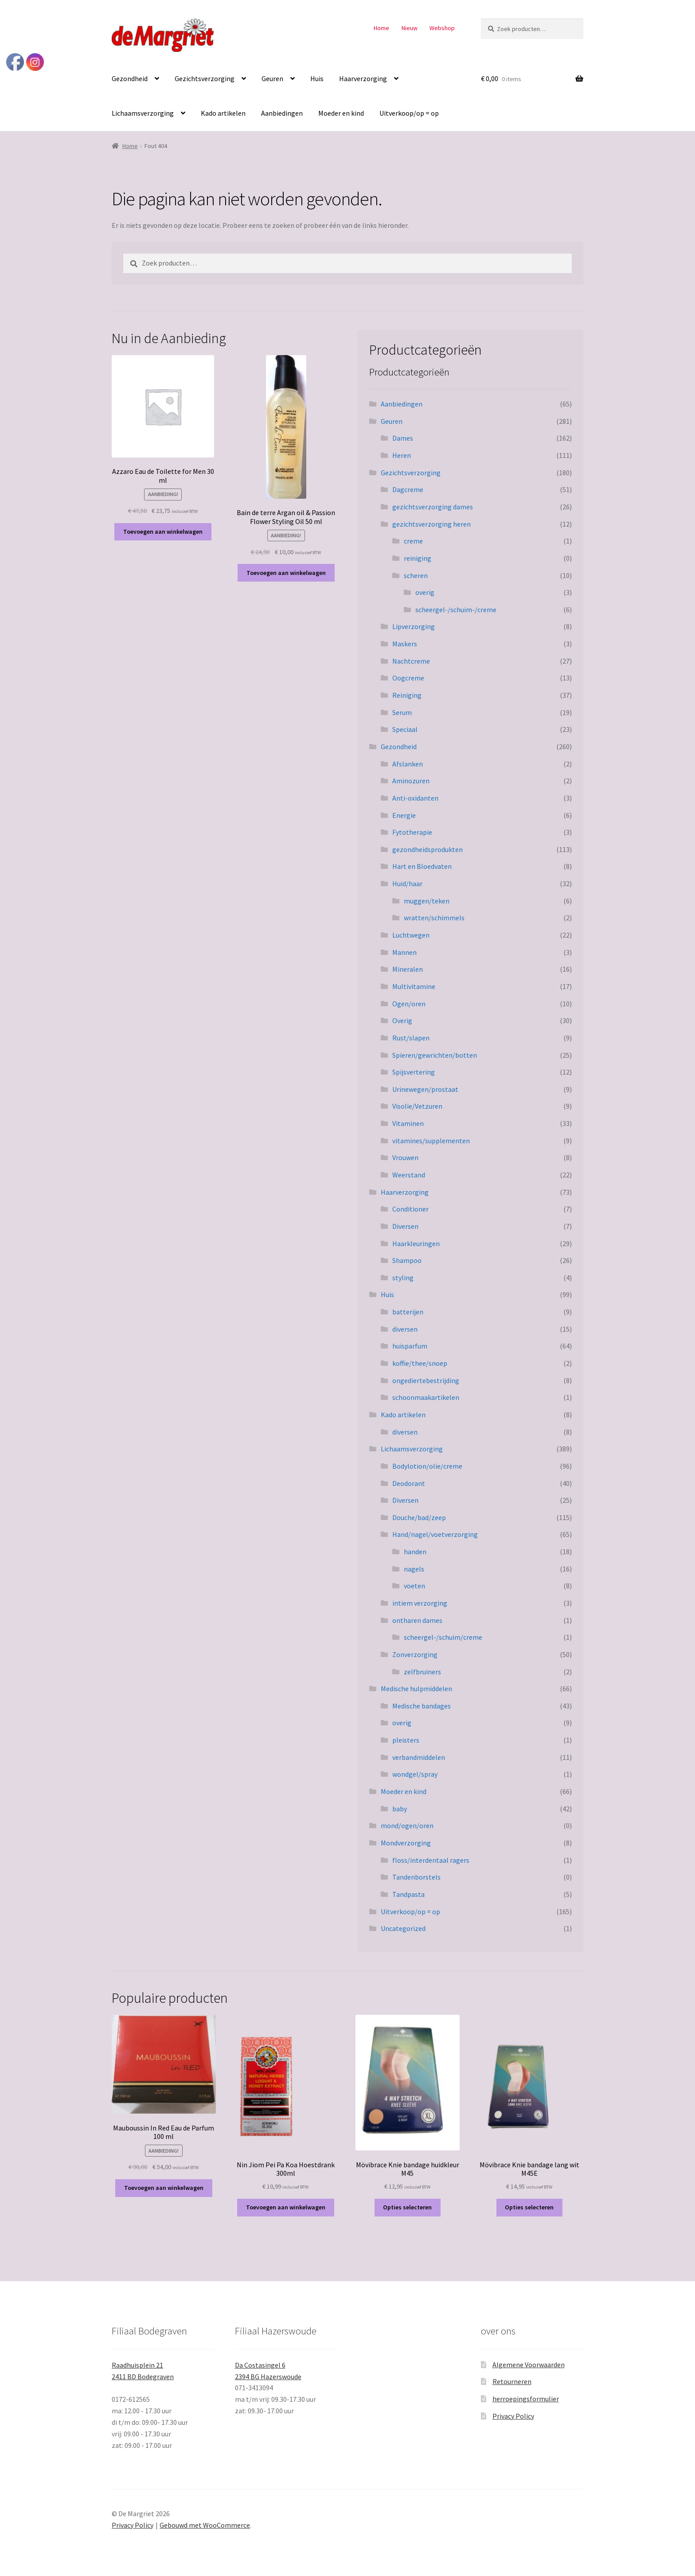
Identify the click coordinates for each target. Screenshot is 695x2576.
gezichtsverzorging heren (431, 524)
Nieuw (410, 28)
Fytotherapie (412, 832)
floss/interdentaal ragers (430, 1860)
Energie (404, 815)
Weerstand (408, 1174)
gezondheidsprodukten (427, 849)
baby (399, 1808)
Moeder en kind (341, 113)
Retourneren (511, 2381)
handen (415, 1551)
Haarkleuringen (416, 1243)
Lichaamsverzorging (143, 113)
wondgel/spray (414, 1774)
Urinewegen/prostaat (425, 1089)
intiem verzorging (419, 1603)
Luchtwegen (410, 934)
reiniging (417, 558)
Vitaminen (408, 1123)
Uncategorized (403, 1928)
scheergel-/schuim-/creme (455, 609)
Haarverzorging (363, 78)
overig (424, 592)
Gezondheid (130, 78)
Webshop (442, 28)
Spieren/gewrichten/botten (434, 1055)
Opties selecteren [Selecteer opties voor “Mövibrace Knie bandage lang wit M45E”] (529, 2207)
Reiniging (407, 695)
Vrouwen (405, 1157)
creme (413, 540)
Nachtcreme (411, 661)
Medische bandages (421, 1705)
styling (403, 1277)
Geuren (272, 78)
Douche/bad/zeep (419, 1517)
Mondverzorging (406, 1842)
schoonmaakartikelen (425, 1397)
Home (381, 28)
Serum (402, 712)
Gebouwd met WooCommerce (205, 2525)
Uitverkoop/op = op (409, 113)
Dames (402, 438)
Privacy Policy (513, 2416)
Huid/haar (407, 883)
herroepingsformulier (525, 2398)
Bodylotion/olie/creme (427, 1466)
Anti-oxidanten (415, 798)
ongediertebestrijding (425, 1380)
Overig (402, 1020)
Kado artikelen (223, 113)
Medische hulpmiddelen (416, 1688)
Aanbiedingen (282, 113)
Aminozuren (410, 780)
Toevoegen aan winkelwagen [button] (163, 532)
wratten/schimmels (434, 917)
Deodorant (408, 1483)
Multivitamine (413, 986)
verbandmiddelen (418, 1757)
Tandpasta (408, 1894)
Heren (401, 455)
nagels (414, 1568)
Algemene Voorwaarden (528, 2364)
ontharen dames (417, 1620)
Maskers (404, 643)
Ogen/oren (409, 1003)
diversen (405, 1329)
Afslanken (407, 763)
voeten (414, 1585)
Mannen (404, 952)
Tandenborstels (416, 1876)
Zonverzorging (414, 1654)
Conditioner (410, 1208)
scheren (416, 575)
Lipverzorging (413, 626)
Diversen (405, 1226)
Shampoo (407, 1260)
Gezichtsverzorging (204, 78)
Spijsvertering (413, 1071)
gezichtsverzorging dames (432, 506)
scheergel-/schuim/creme (443, 1637)
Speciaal (405, 729)
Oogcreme (408, 677)
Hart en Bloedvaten (422, 866)
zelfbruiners (422, 1671)
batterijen (407, 1311)
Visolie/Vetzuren (417, 1106)
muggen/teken (426, 900)
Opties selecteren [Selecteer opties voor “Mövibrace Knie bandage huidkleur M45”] (407, 2207)
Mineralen (407, 969)
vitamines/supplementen (431, 1140)
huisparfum (409, 1345)
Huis (317, 78)
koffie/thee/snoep (419, 1363)
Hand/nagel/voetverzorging (435, 1534)
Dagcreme (407, 489)
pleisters (405, 1740)
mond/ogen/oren (407, 1825)
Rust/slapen (410, 1037)
